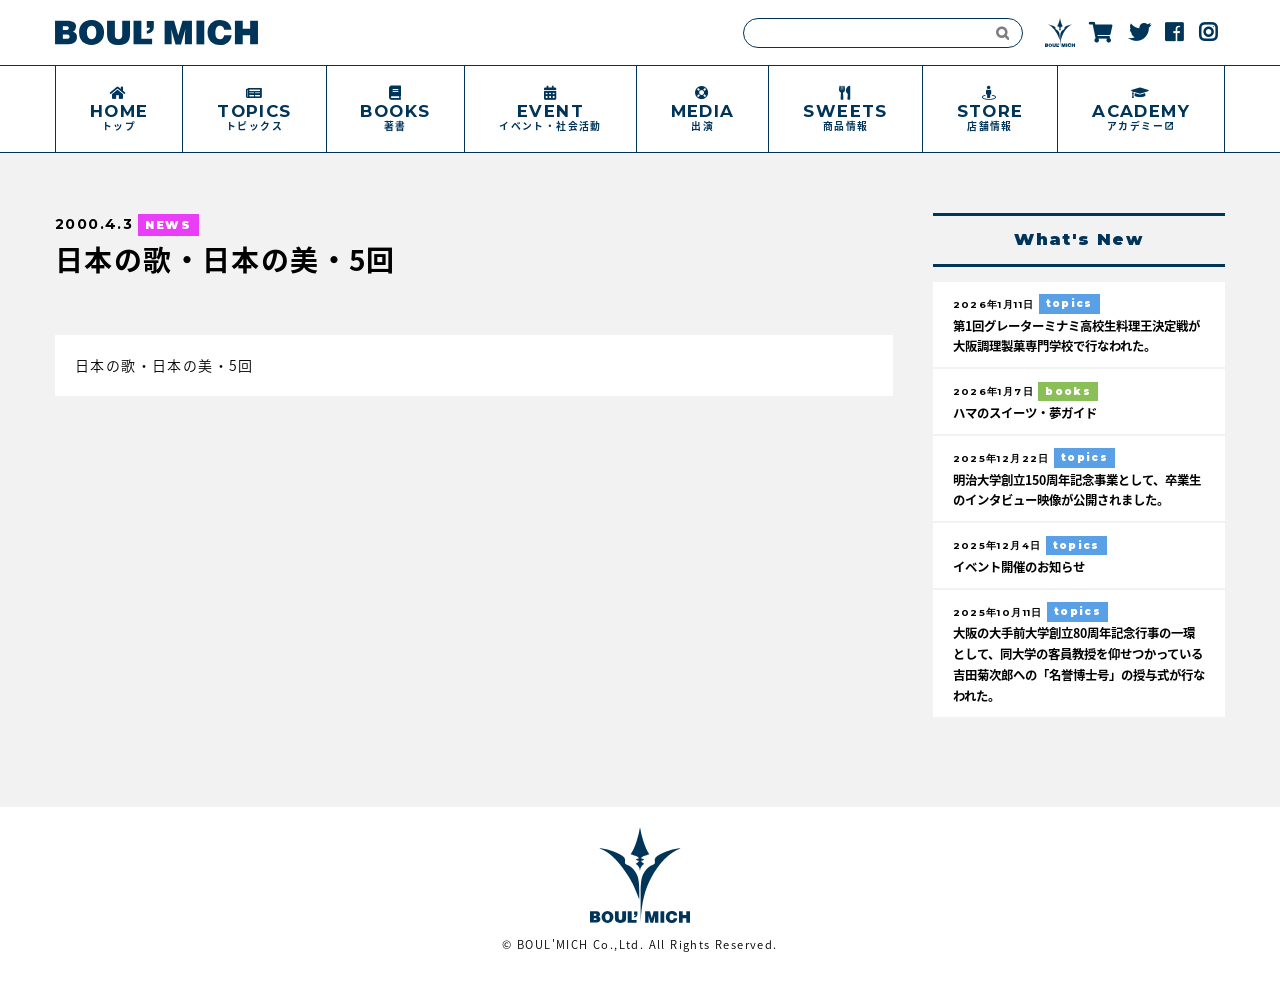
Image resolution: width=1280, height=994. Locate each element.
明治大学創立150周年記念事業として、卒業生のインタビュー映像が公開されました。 (1073, 499)
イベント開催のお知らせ (1024, 586)
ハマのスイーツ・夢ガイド (1031, 412)
